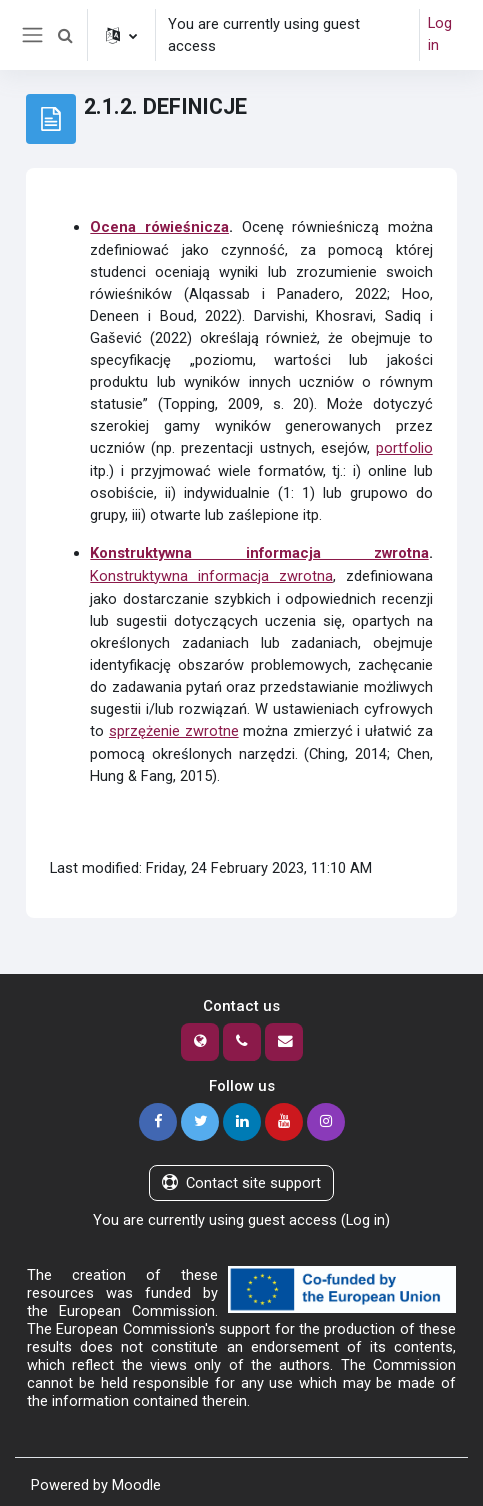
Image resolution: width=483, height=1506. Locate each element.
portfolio (404, 447)
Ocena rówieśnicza (159, 227)
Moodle (136, 1479)
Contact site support (241, 1178)
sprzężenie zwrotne (174, 727)
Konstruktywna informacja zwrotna (259, 551)
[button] (66, 35)
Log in (440, 35)
